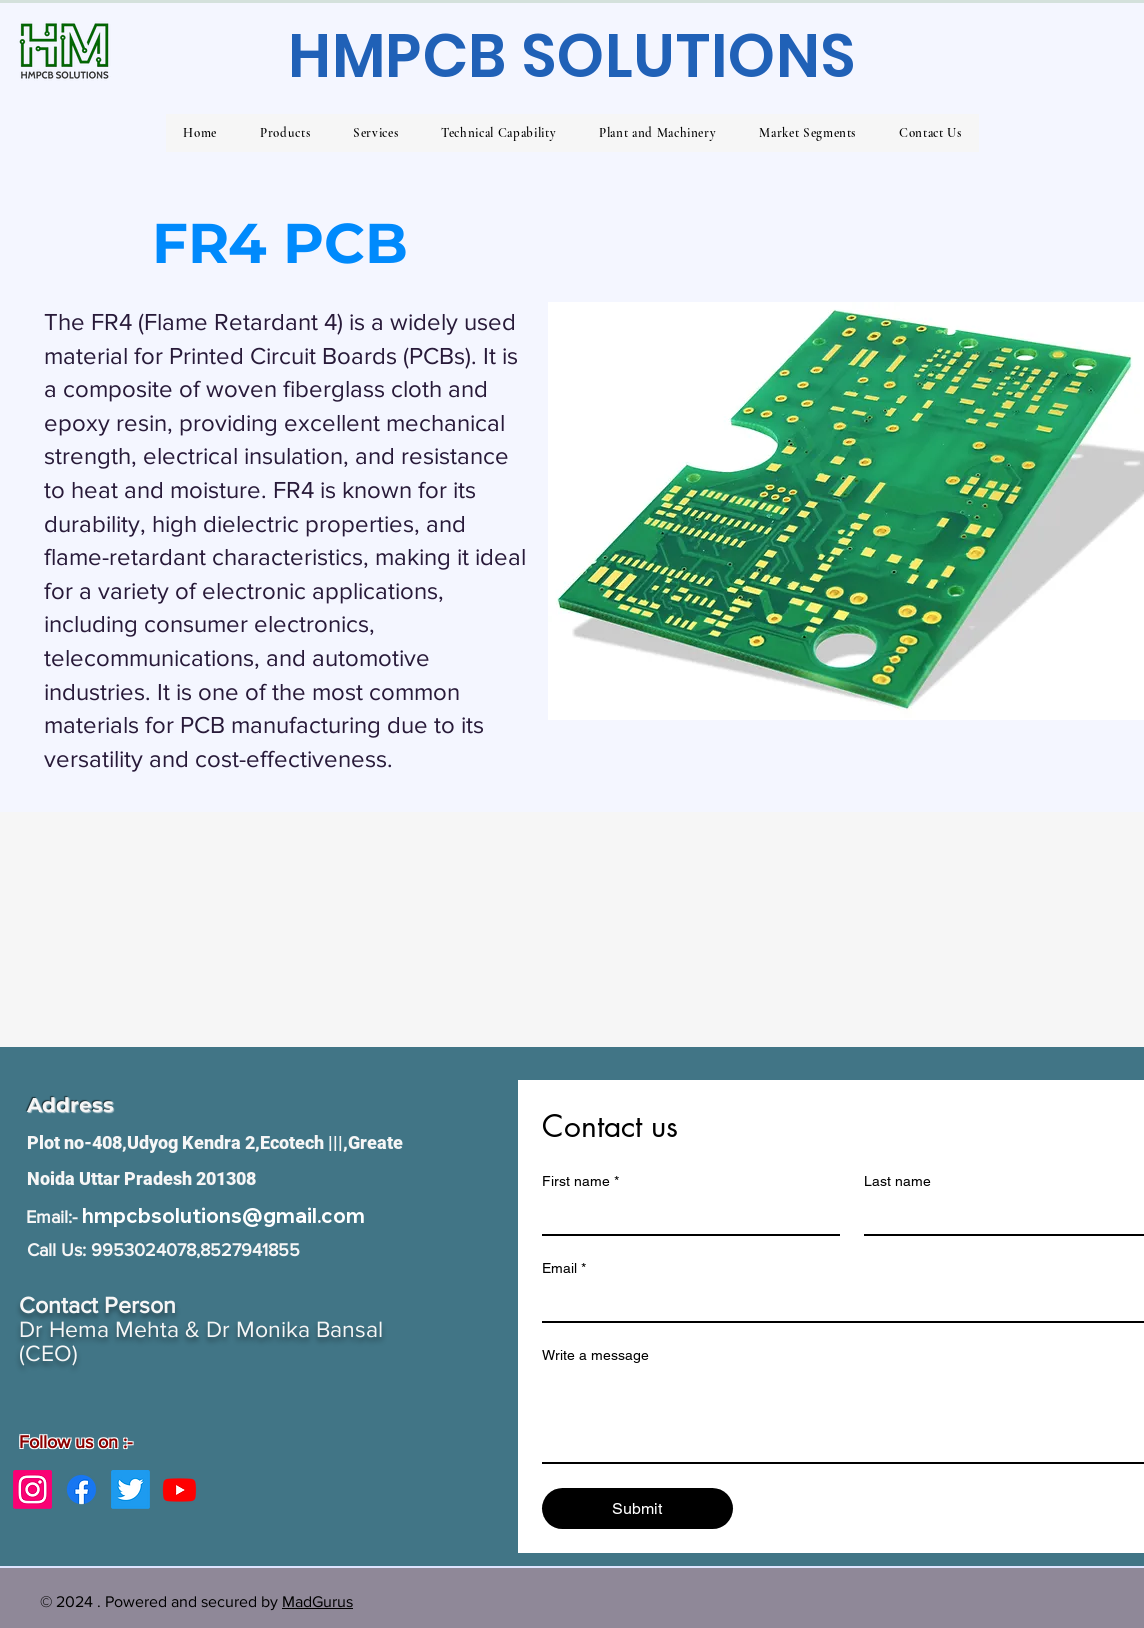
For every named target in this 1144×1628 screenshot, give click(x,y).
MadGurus (317, 1601)
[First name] (685, 1216)
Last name (897, 1181)
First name (580, 1181)
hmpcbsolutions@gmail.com (223, 1215)
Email (564, 1268)
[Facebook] (81, 1489)
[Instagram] (32, 1489)
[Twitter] (130, 1489)
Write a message (595, 1355)
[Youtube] (179, 1489)
